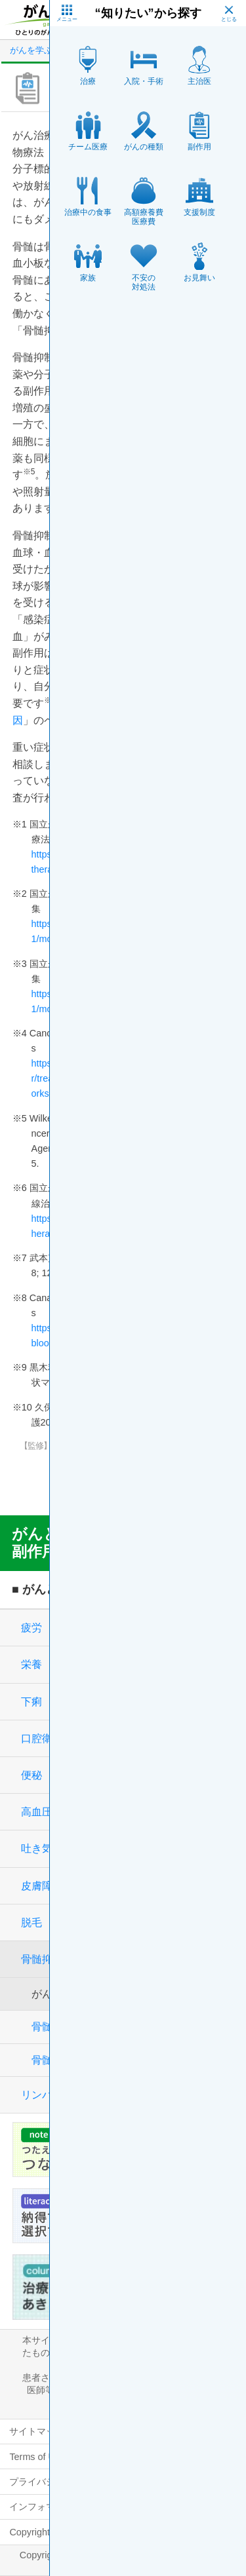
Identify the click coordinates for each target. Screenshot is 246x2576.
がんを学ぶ (31, 50)
